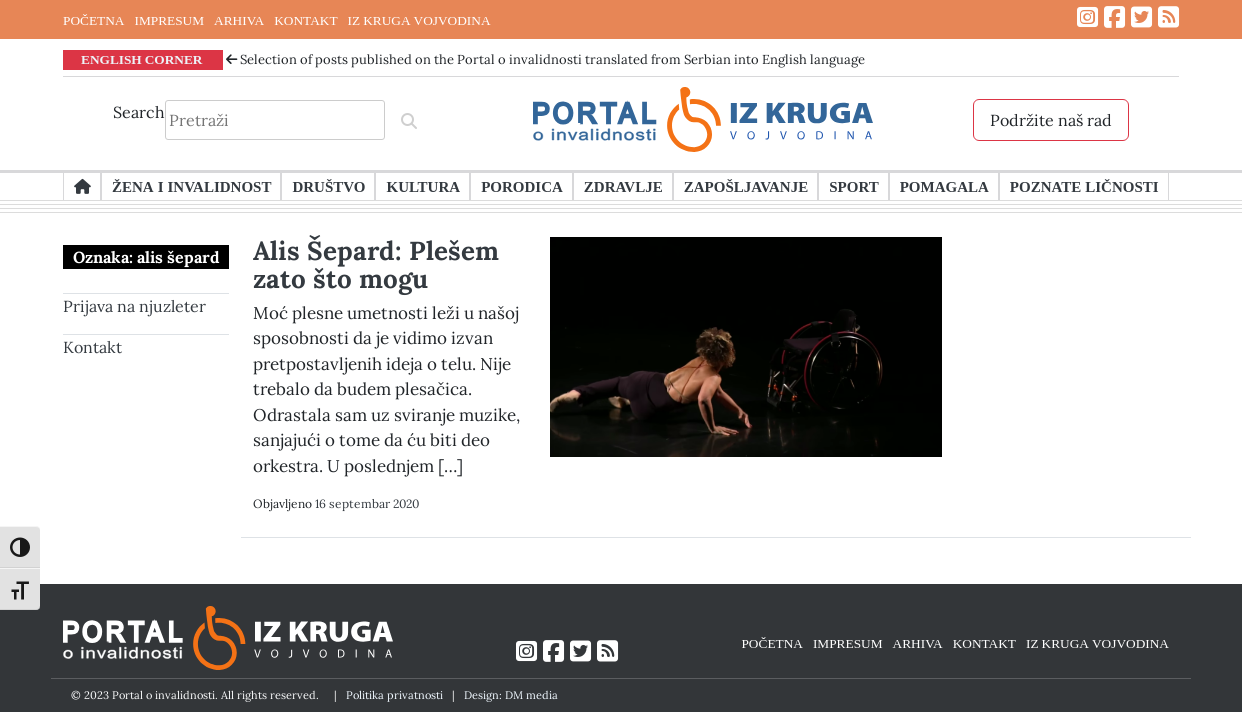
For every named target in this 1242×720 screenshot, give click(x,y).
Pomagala (944, 186)
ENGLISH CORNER (142, 59)
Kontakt (92, 347)
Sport (853, 186)
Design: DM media (511, 695)
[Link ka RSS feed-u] (1168, 17)
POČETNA (93, 20)
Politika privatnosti (394, 695)
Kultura (423, 186)
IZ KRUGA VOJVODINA (419, 20)
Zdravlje (623, 186)
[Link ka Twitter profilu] (1141, 17)
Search (139, 112)
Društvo (328, 186)
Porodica (522, 186)
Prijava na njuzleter (134, 306)
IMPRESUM (169, 20)
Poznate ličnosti (1084, 186)
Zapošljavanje (746, 186)
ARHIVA (239, 20)
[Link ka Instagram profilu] (1087, 17)
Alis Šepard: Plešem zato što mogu (376, 264)
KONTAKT (305, 20)
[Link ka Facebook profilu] (1114, 17)
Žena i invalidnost (191, 186)
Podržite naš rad (1051, 120)
